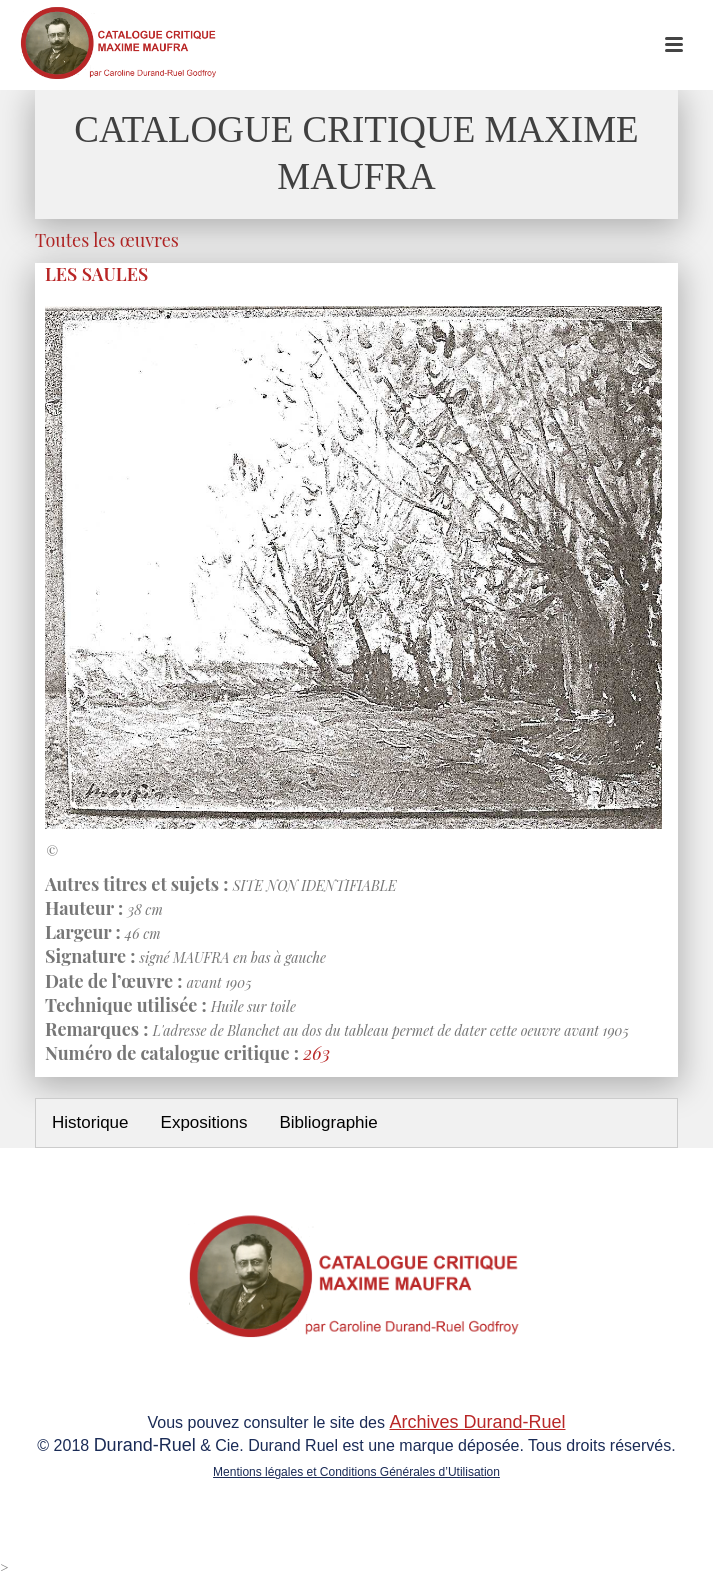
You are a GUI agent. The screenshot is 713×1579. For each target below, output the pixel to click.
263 (316, 1053)
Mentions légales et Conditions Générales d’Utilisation (356, 1472)
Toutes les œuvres (107, 240)
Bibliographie (328, 1122)
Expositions (204, 1122)
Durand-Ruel (145, 1445)
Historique (90, 1122)
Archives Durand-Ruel (477, 1422)
